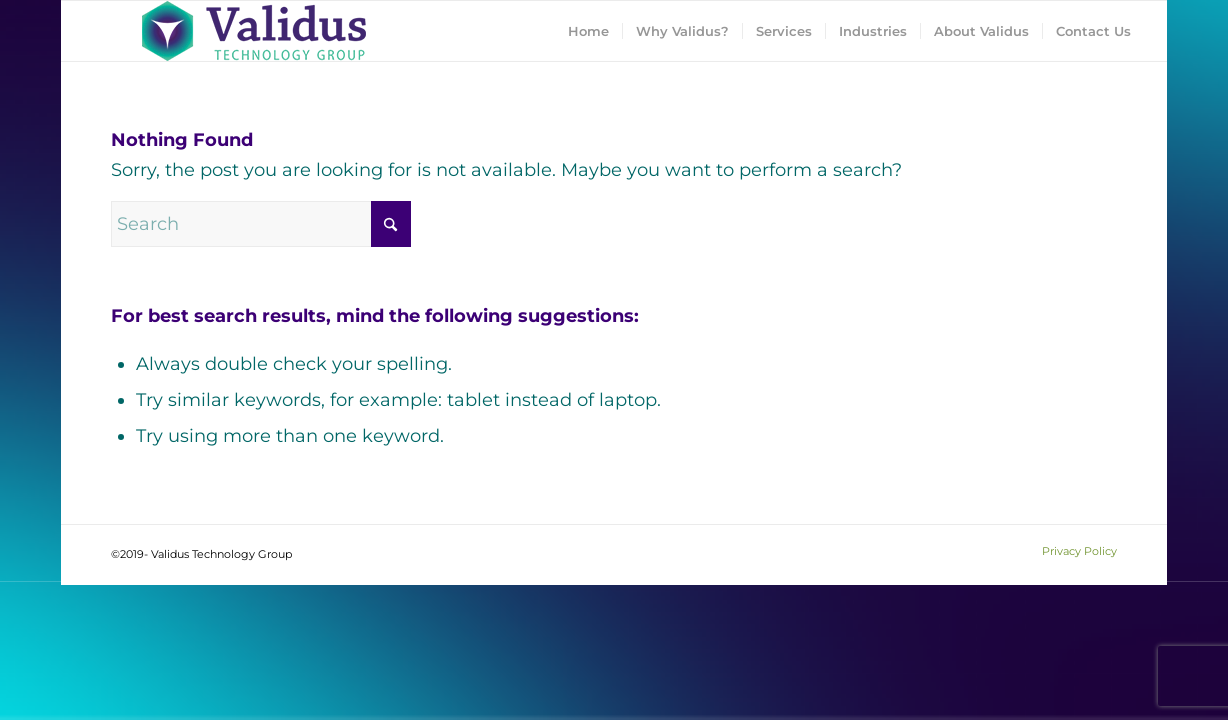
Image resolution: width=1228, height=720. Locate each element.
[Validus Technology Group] (254, 31)
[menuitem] (588, 31)
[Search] (261, 224)
